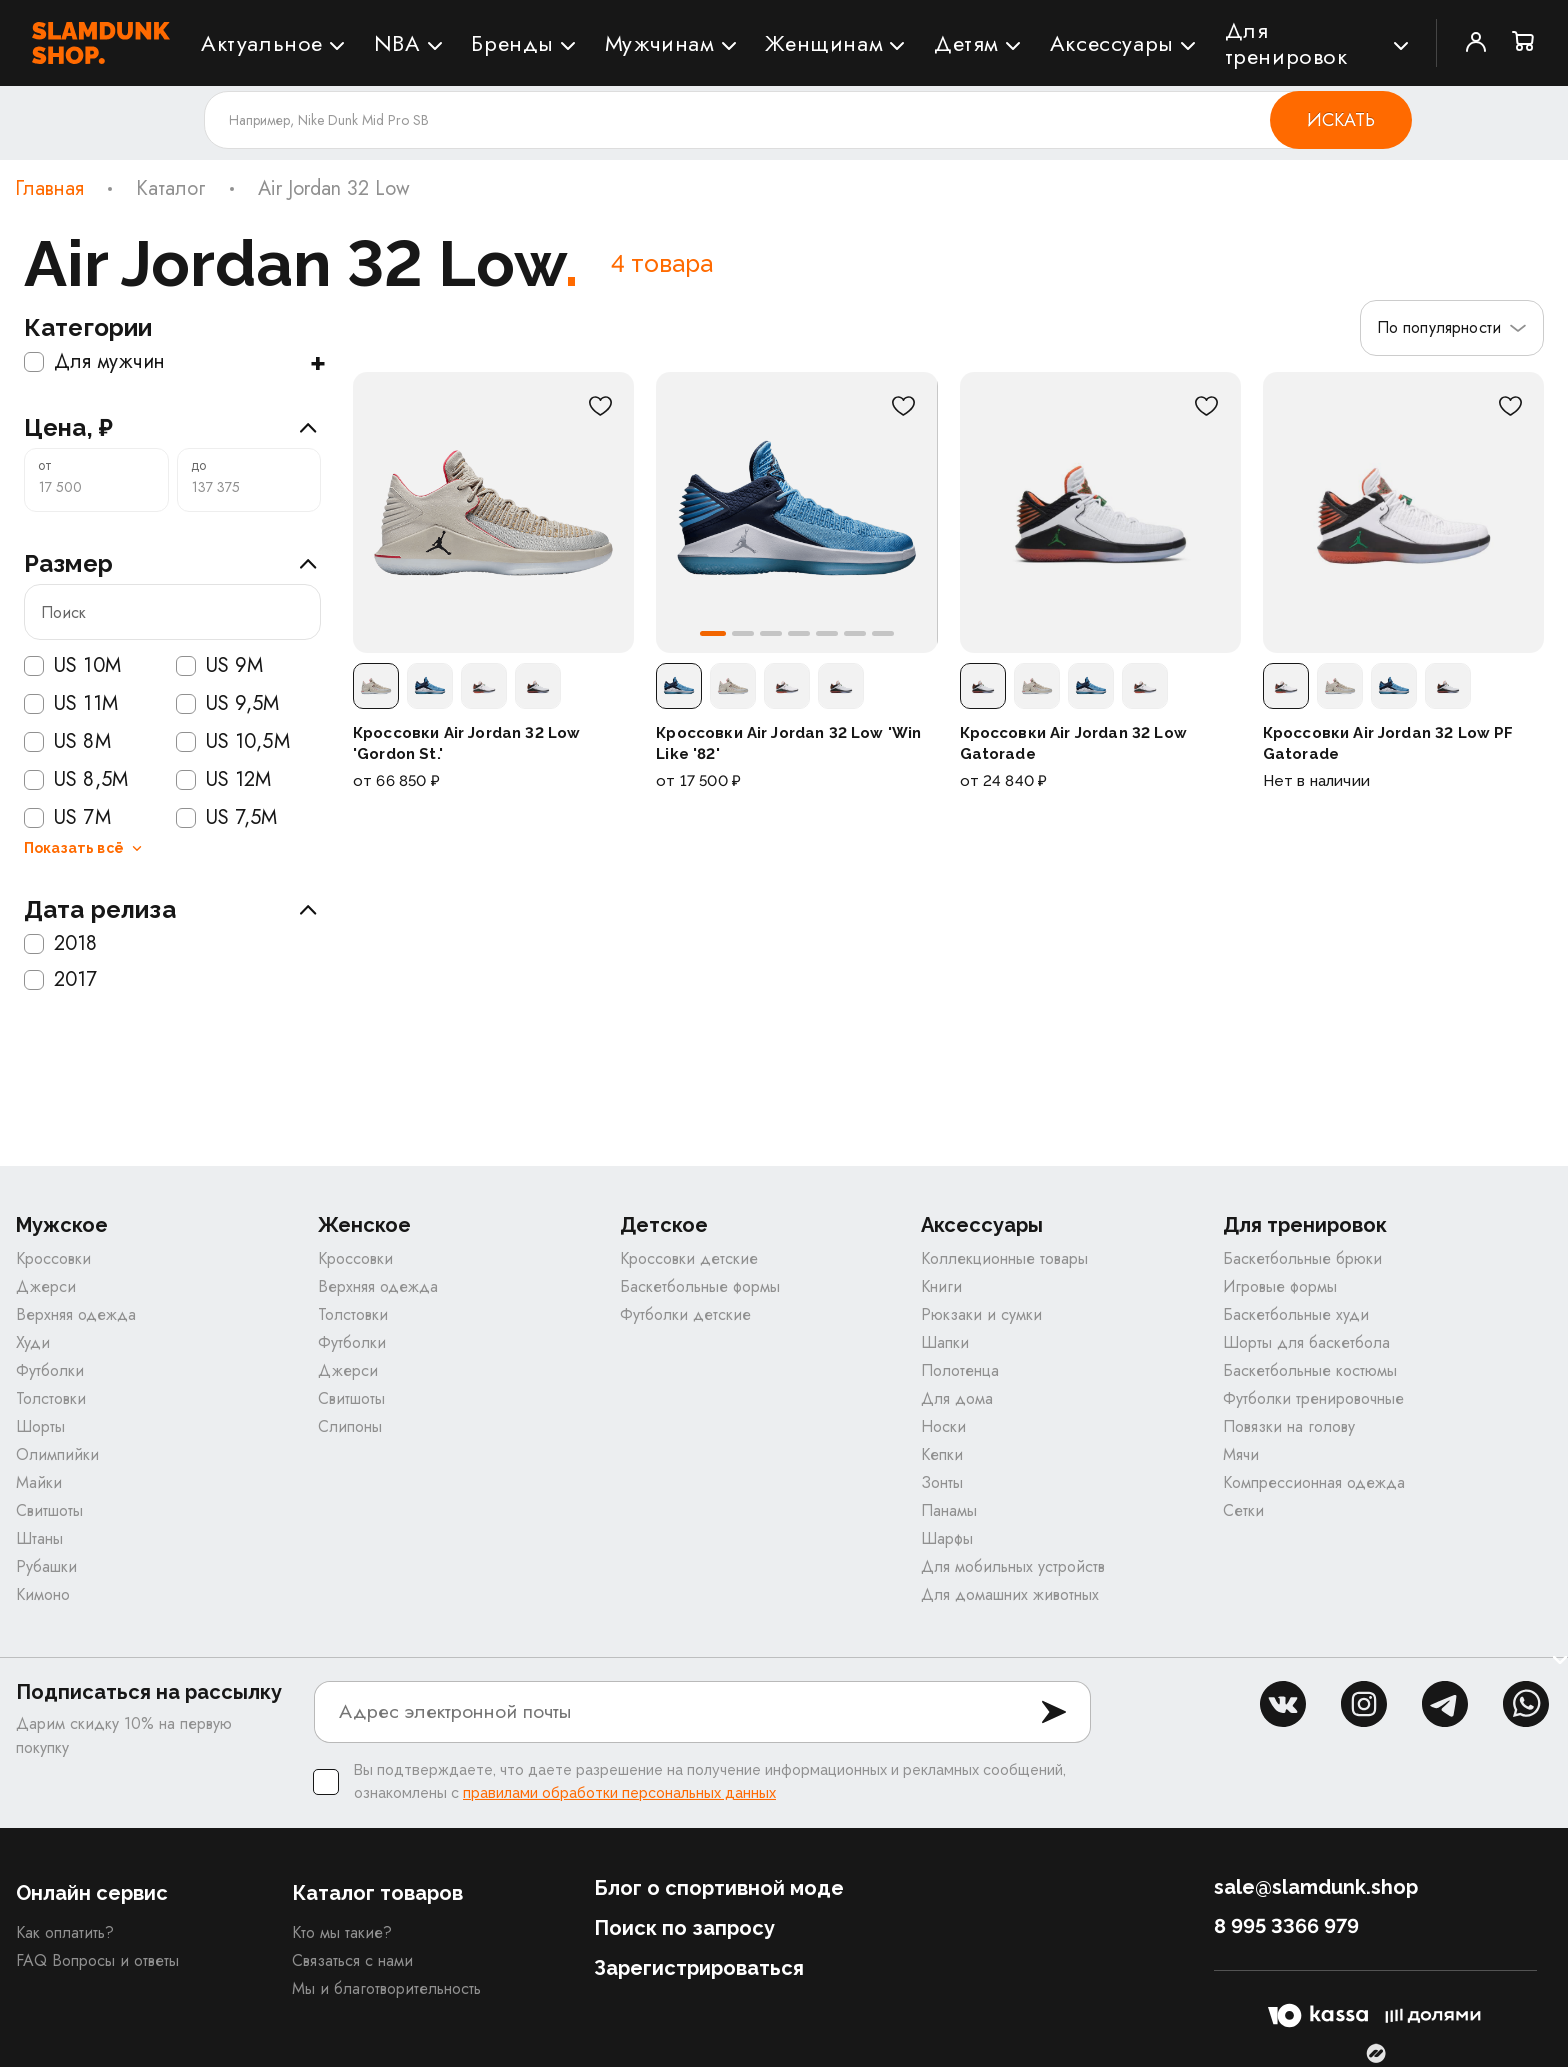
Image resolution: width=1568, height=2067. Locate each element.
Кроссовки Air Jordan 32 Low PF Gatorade (1388, 743)
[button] (713, 633)
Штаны (39, 1538)
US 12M (224, 780)
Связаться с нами (352, 1960)
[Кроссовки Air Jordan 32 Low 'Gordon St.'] (493, 512)
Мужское (62, 1225)
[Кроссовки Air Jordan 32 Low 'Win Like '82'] (796, 512)
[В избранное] (600, 406)
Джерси (46, 1286)
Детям (966, 43)
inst (1364, 1704)
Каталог (171, 189)
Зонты (942, 1482)
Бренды (512, 43)
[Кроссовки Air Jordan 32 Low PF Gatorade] (1403, 512)
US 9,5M (228, 704)
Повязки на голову (1289, 1426)
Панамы (949, 1510)
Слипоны (350, 1426)
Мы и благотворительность (386, 1988)
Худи (33, 1342)
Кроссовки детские (689, 1258)
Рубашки (46, 1566)
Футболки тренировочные (1313, 1398)
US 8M (67, 742)
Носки (943, 1426)
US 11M (71, 704)
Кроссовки (53, 1258)
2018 (61, 944)
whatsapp (1526, 1704)
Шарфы (947, 1538)
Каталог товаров (377, 1893)
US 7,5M (227, 818)
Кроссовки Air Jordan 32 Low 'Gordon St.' (466, 743)
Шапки (945, 1342)
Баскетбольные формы (700, 1286)
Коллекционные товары (1004, 1258)
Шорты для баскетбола (1306, 1342)
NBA (397, 43)
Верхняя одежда (76, 1314)
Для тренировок (1286, 43)
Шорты (40, 1426)
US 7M (67, 818)
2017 (61, 980)
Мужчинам (660, 43)
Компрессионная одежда (1314, 1482)
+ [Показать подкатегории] (317, 362)
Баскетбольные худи (1296, 1314)
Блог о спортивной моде (719, 1888)
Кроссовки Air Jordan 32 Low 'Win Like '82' (788, 743)
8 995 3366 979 (1286, 1926)
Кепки (942, 1454)
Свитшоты (49, 1510)
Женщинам (824, 43)
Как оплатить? (65, 1932)
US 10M (72, 666)
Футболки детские (685, 1314)
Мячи (1241, 1454)
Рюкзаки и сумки (981, 1314)
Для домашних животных (1010, 1594)
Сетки (1243, 1510)
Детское (664, 1225)
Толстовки (51, 1398)
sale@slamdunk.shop (1316, 1887)
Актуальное (262, 43)
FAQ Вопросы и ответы (97, 1960)
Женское (364, 1225)
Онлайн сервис (92, 1893)
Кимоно (43, 1594)
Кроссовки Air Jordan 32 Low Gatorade (1073, 743)
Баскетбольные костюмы (1310, 1370)
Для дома (957, 1398)
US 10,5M (233, 742)
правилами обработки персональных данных (619, 1793)
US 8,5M (76, 780)
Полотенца (960, 1370)
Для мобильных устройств (1013, 1566)
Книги (941, 1286)
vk (1283, 1704)
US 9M (220, 666)
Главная (49, 189)
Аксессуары (1112, 43)
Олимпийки (57, 1454)
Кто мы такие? (342, 1932)
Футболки (50, 1370)
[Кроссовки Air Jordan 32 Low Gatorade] (1100, 512)
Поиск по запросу (684, 1928)
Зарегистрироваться (699, 1968)
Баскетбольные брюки (1302, 1258)
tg (1445, 1704)
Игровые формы (1280, 1286)
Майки (39, 1482)
